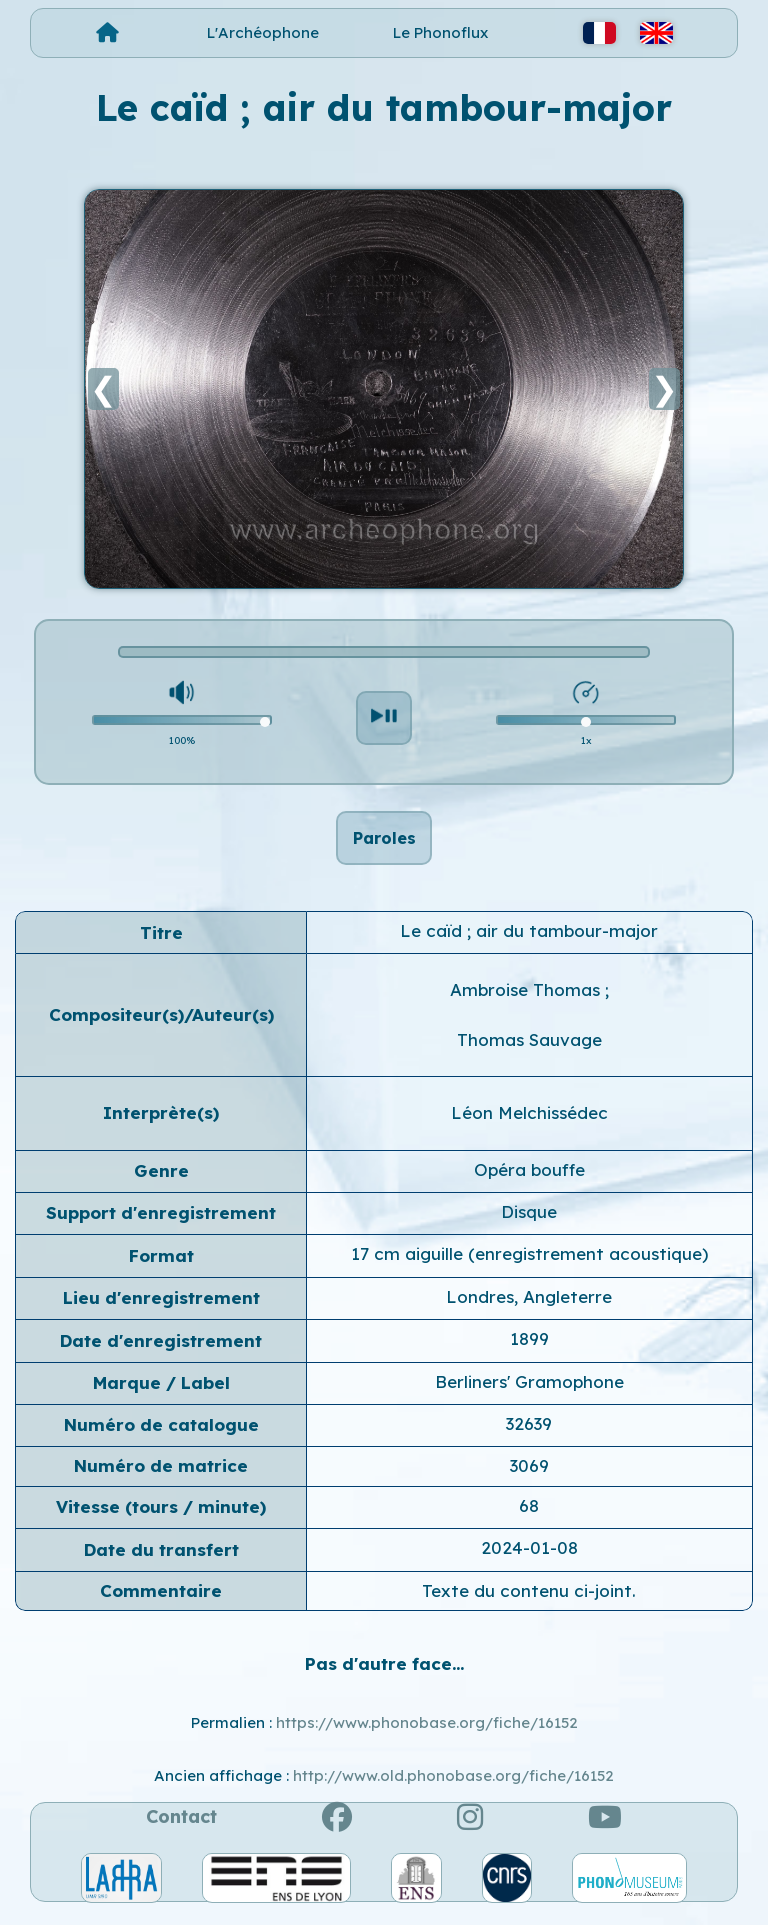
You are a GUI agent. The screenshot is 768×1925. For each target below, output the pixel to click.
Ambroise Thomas (527, 1001)
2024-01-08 (529, 1558)
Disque (529, 1222)
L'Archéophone (263, 32)
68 (529, 1516)
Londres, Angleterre (529, 1307)
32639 (529, 1434)
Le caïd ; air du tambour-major (529, 941)
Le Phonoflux (440, 32)
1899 (529, 1349)
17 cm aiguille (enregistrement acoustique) (529, 1265)
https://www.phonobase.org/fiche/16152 (427, 1733)
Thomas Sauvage (529, 1050)
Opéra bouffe (529, 1180)
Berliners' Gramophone (529, 1392)
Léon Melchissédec (529, 1123)
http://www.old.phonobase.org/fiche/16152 (453, 1786)
